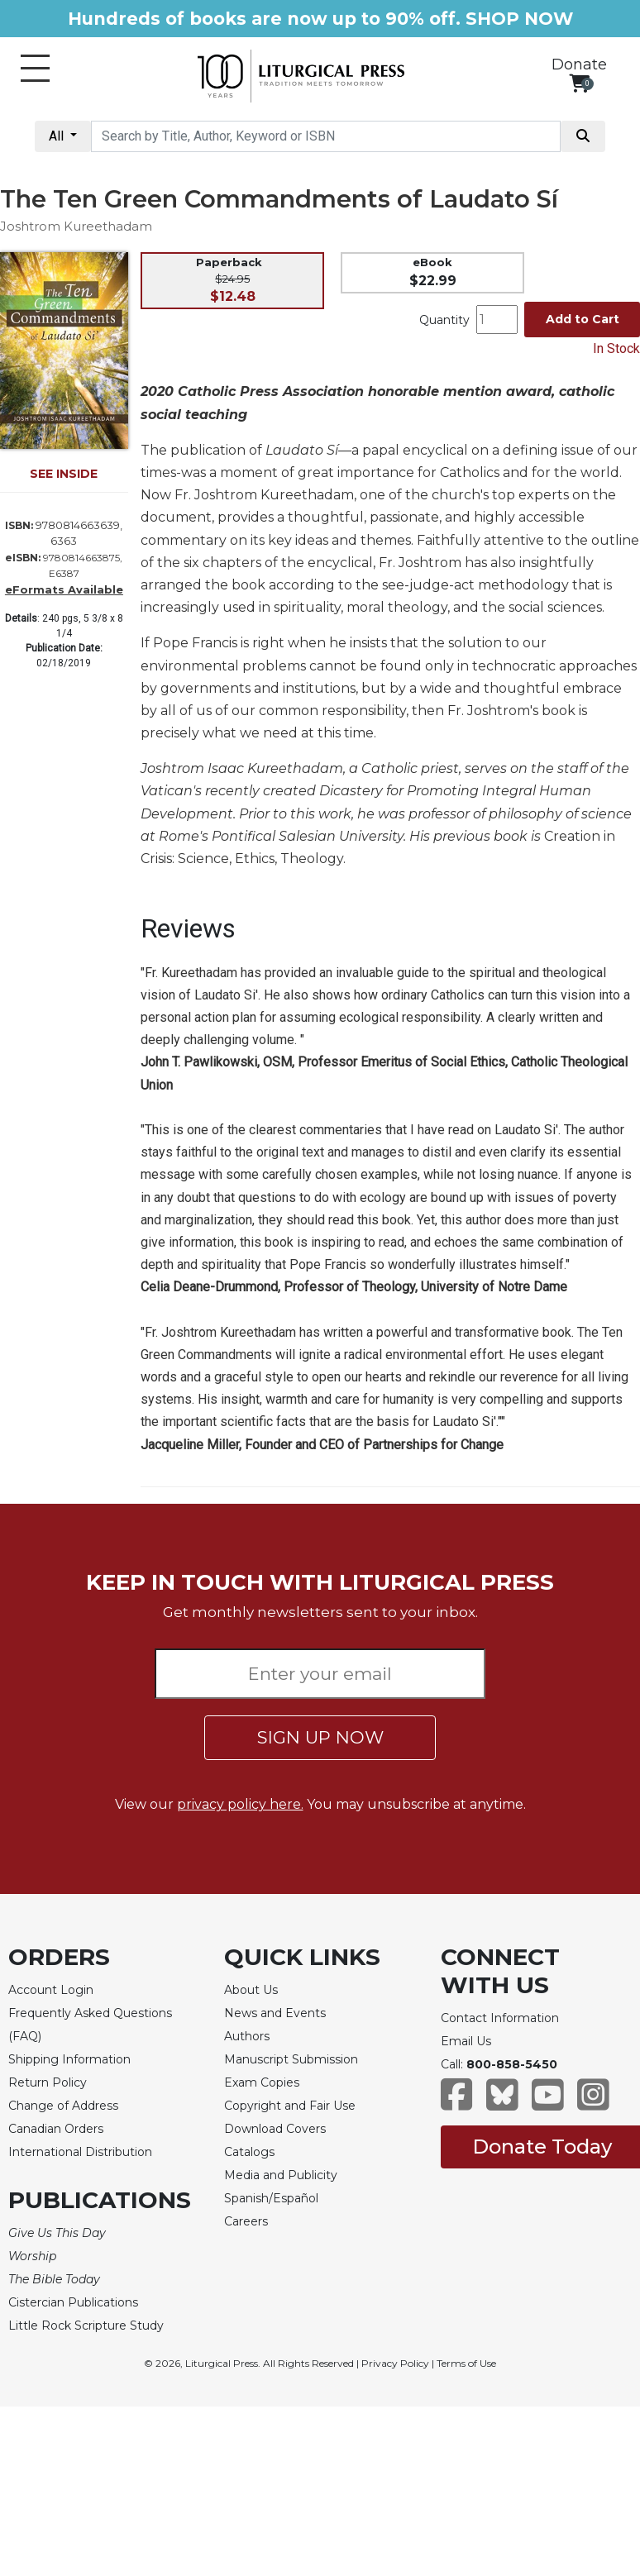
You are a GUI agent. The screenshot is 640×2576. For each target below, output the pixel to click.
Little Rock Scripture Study (86, 2325)
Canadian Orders (55, 2128)
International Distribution (80, 2151)
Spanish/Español (271, 2198)
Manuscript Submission (291, 2059)
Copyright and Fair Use (290, 2105)
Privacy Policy (395, 2363)
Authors (247, 2036)
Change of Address (63, 2105)
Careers (246, 2221)
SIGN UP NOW (320, 1737)
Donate (579, 64)
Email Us (466, 2041)
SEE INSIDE (64, 473)
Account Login (50, 1989)
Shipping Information (69, 2059)
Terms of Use (466, 2363)
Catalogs (249, 2151)
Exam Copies (261, 2082)
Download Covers (275, 2128)
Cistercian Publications (73, 2302)
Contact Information (500, 2018)
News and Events (275, 2013)
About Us (251, 1989)
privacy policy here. (240, 1804)
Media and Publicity (280, 2175)
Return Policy (47, 2082)
